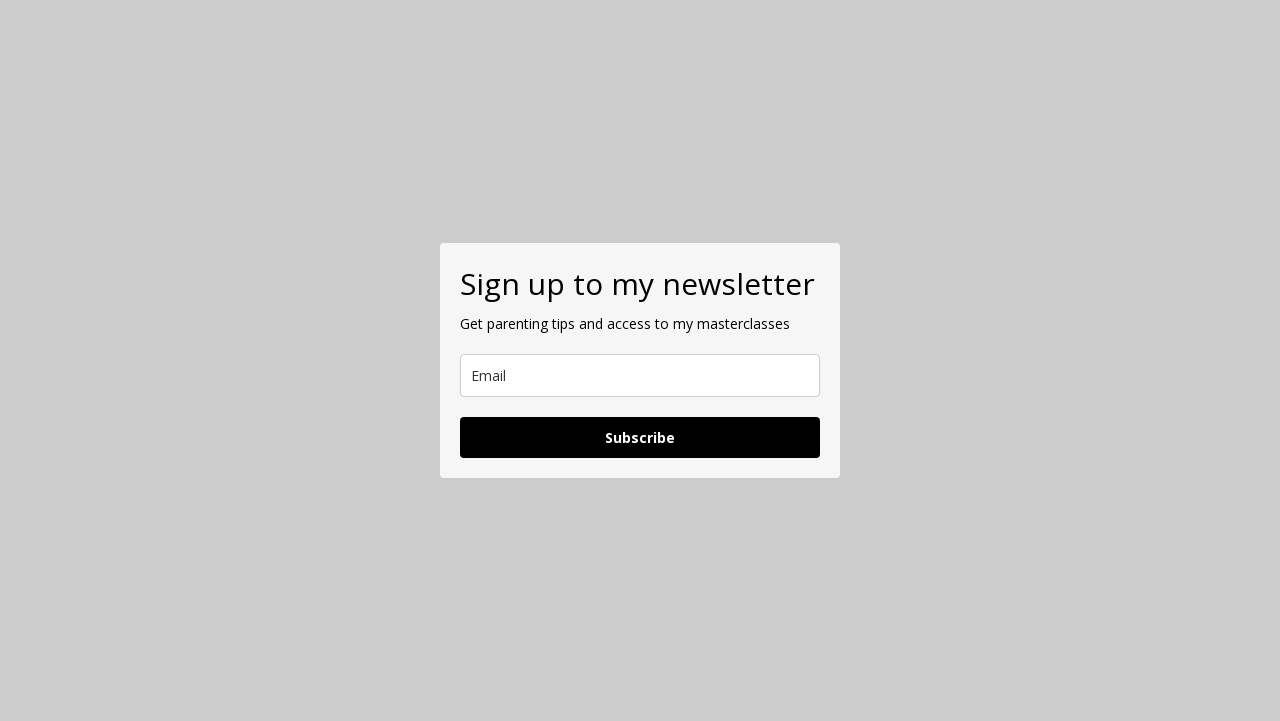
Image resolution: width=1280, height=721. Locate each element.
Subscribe (640, 437)
